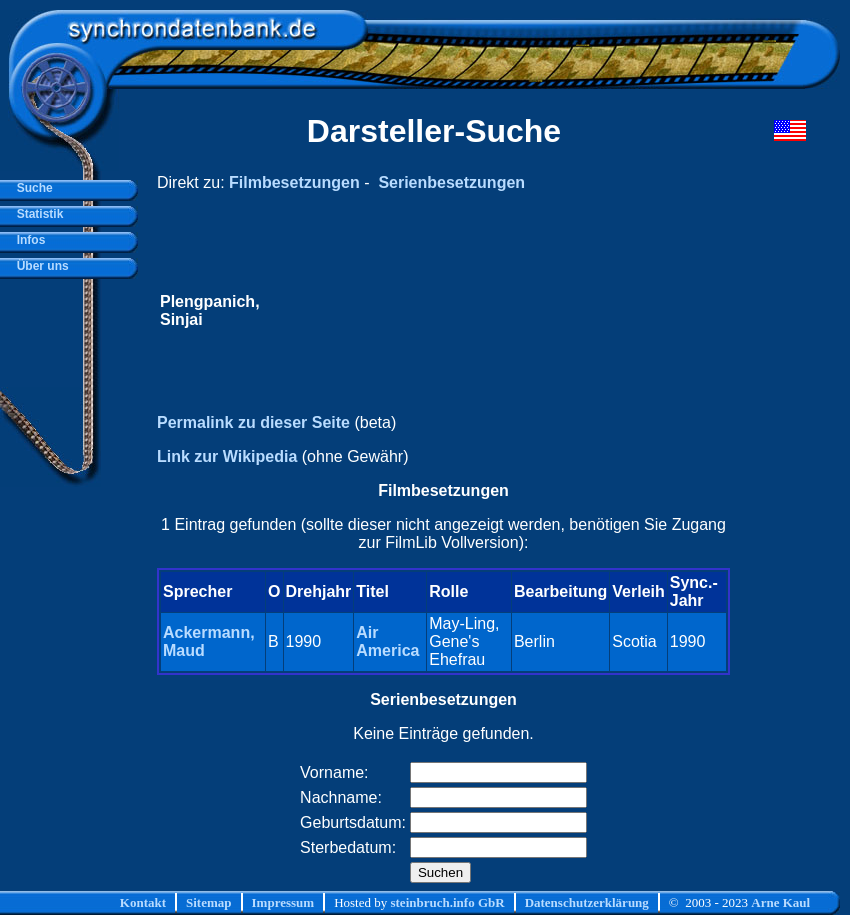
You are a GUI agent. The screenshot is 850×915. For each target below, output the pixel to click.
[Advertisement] (495, 311)
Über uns (39, 266)
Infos (27, 240)
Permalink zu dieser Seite (253, 422)
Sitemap (209, 902)
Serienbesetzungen (451, 182)
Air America (387, 641)
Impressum (283, 902)
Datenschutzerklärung (587, 902)
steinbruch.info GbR (447, 902)
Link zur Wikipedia (227, 456)
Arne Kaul (780, 902)
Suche (31, 188)
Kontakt (143, 902)
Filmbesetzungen (294, 182)
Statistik (36, 214)
